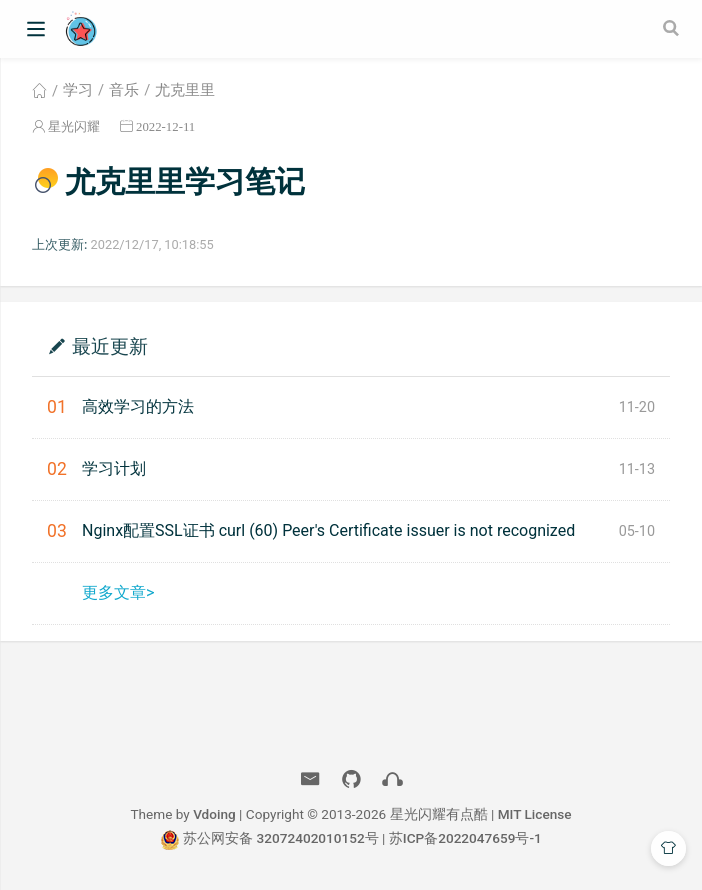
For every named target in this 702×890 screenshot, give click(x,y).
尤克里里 (185, 90)
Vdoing (214, 814)
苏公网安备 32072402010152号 (281, 838)
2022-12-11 (165, 126)
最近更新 (110, 345)
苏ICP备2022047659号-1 (465, 838)
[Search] (673, 28)
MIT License (535, 814)
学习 (78, 90)
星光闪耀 (74, 126)
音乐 (124, 90)
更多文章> (118, 592)
